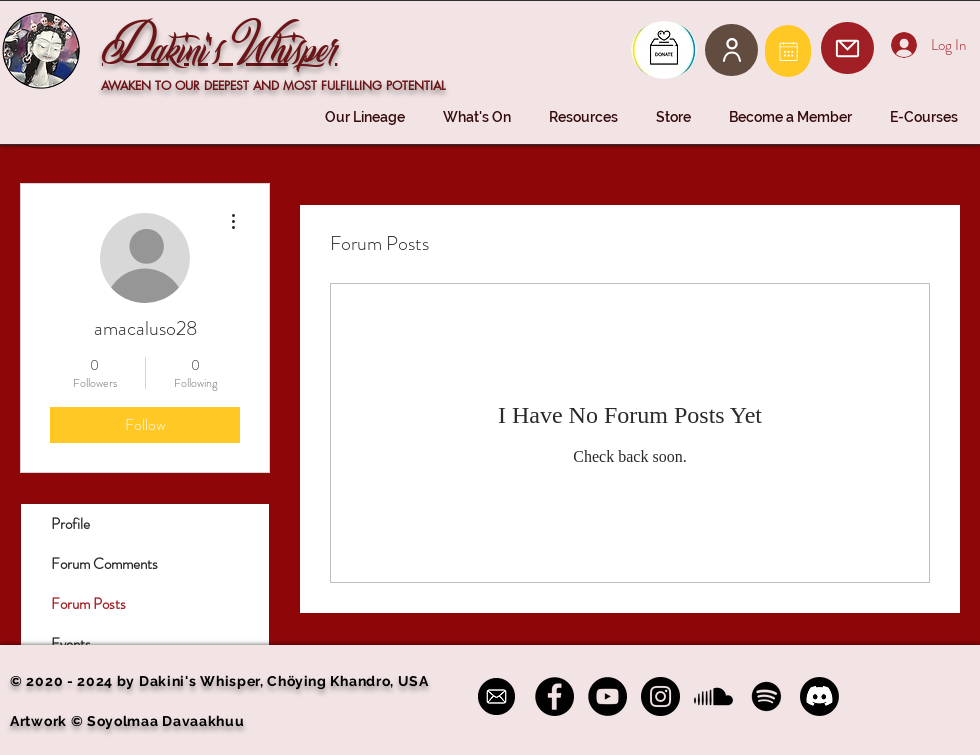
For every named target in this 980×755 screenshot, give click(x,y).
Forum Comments (104, 564)
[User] (731, 50)
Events (71, 644)
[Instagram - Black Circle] (660, 696)
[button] (369, 117)
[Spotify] (766, 696)
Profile (70, 524)
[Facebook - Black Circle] (554, 696)
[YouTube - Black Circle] (607, 696)
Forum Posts (88, 604)
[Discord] (819, 696)
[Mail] (788, 51)
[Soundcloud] (713, 696)
